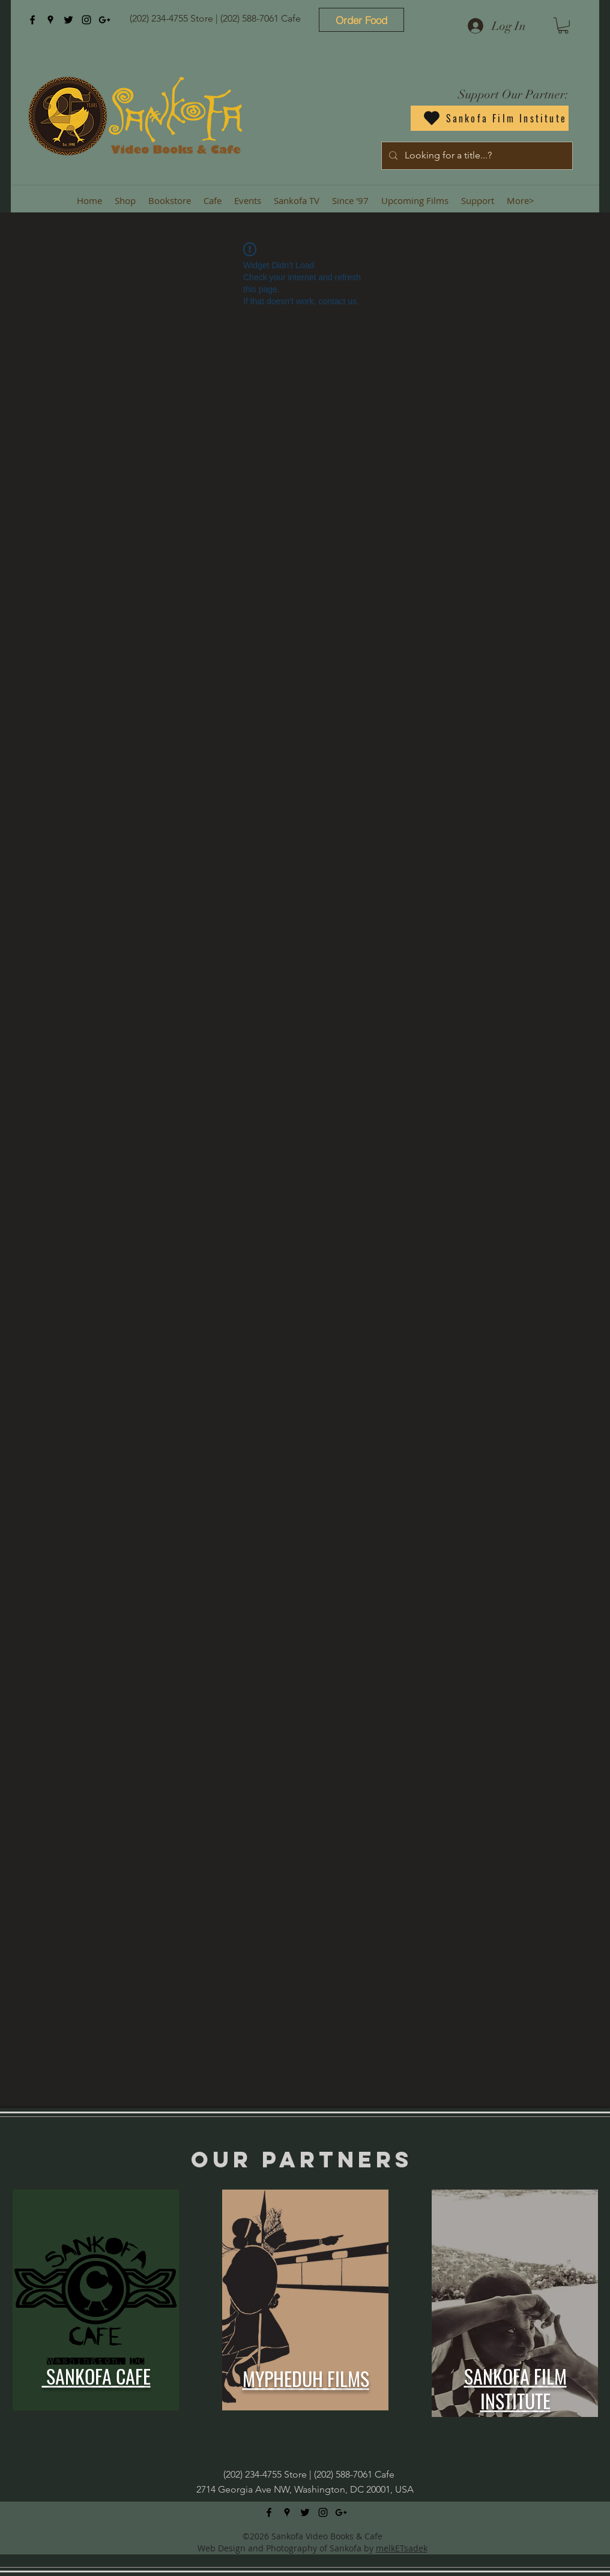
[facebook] (32, 20)
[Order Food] (361, 20)
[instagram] (86, 20)
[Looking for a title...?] (476, 155)
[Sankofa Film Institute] (490, 118)
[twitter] (68, 20)
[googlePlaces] (50, 20)
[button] (563, 25)
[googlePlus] (104, 20)
